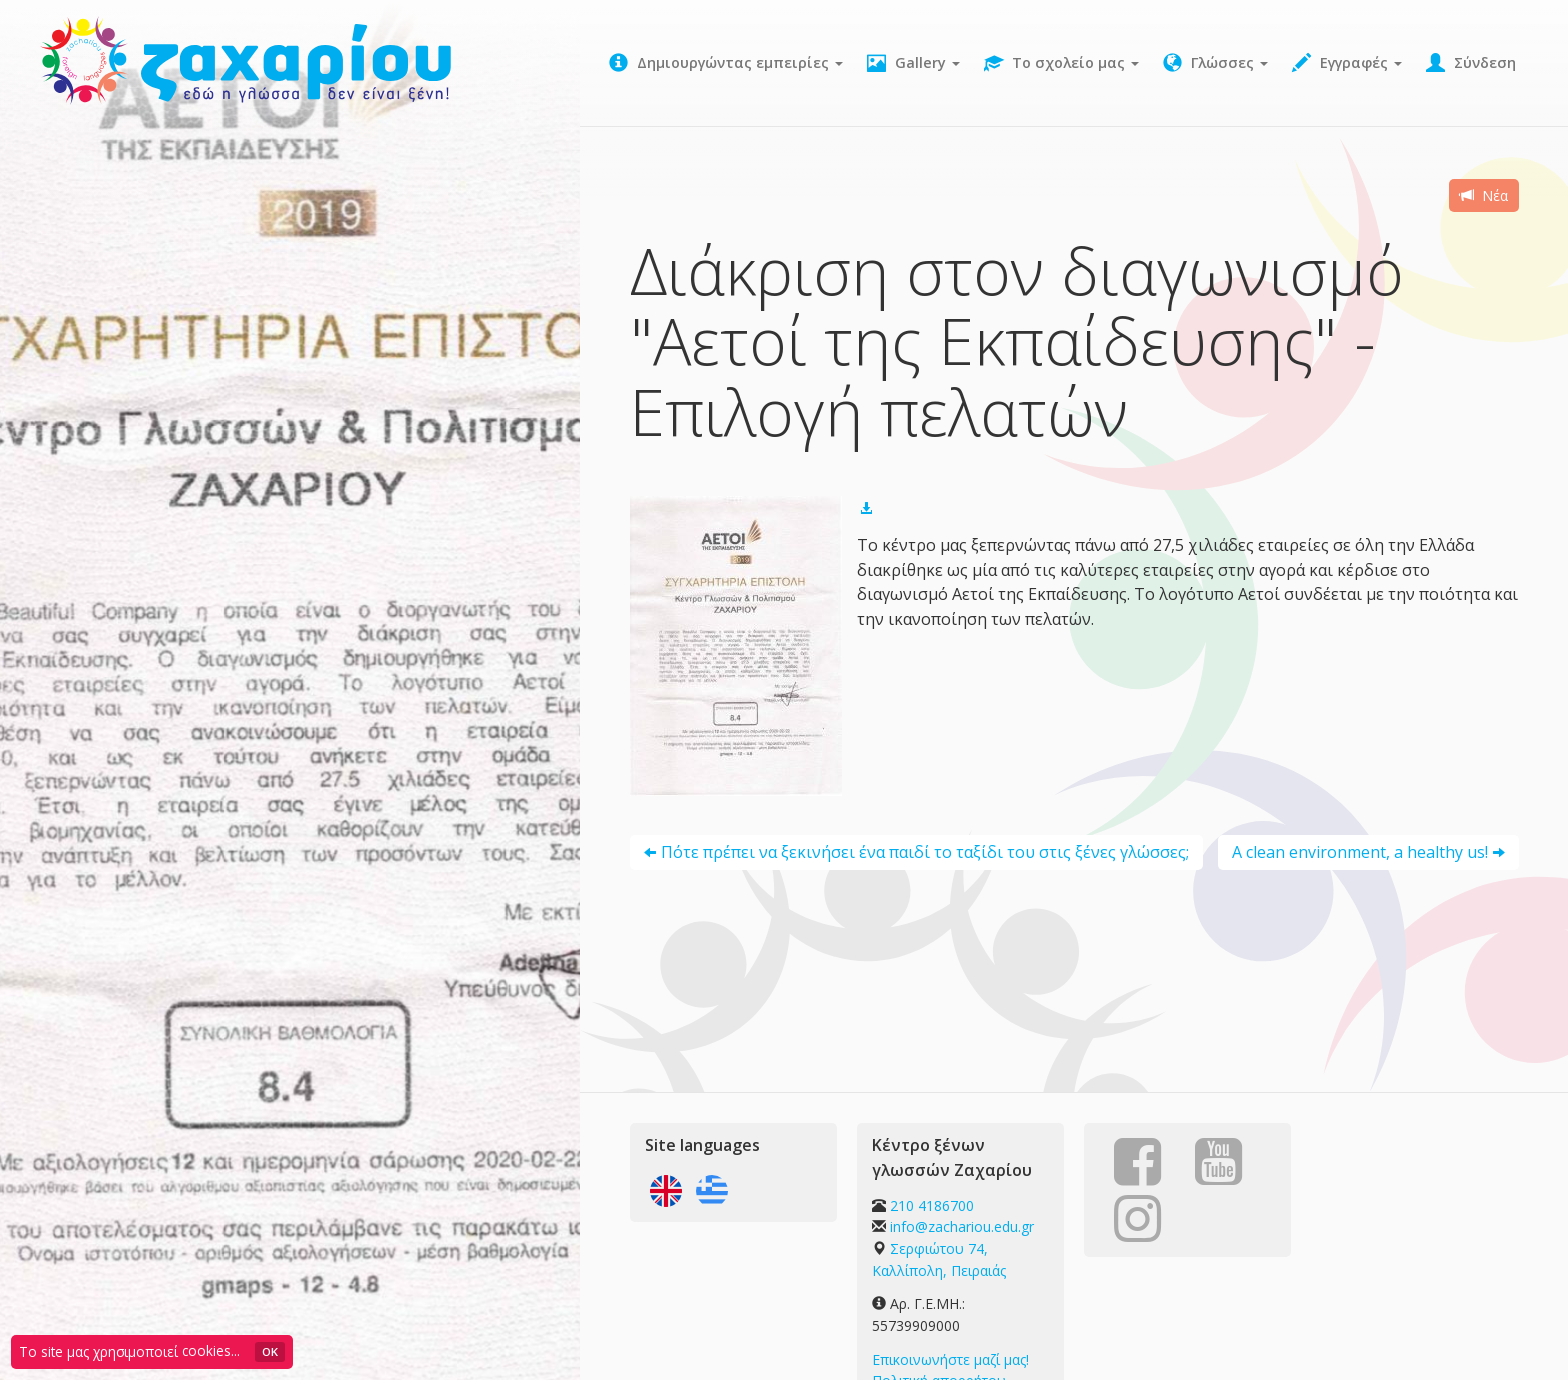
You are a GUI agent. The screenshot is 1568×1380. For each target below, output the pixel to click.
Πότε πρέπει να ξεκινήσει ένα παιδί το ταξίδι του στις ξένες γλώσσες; (925, 852)
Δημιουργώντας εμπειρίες (726, 63)
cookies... (211, 1350)
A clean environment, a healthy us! (1360, 852)
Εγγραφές (1347, 63)
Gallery (913, 63)
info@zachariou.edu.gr (962, 1226)
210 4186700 (932, 1205)
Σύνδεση (1471, 63)
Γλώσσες (1215, 63)
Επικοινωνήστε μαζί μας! (950, 1359)
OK (270, 1351)
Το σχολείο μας (1061, 63)
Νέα (1484, 195)
